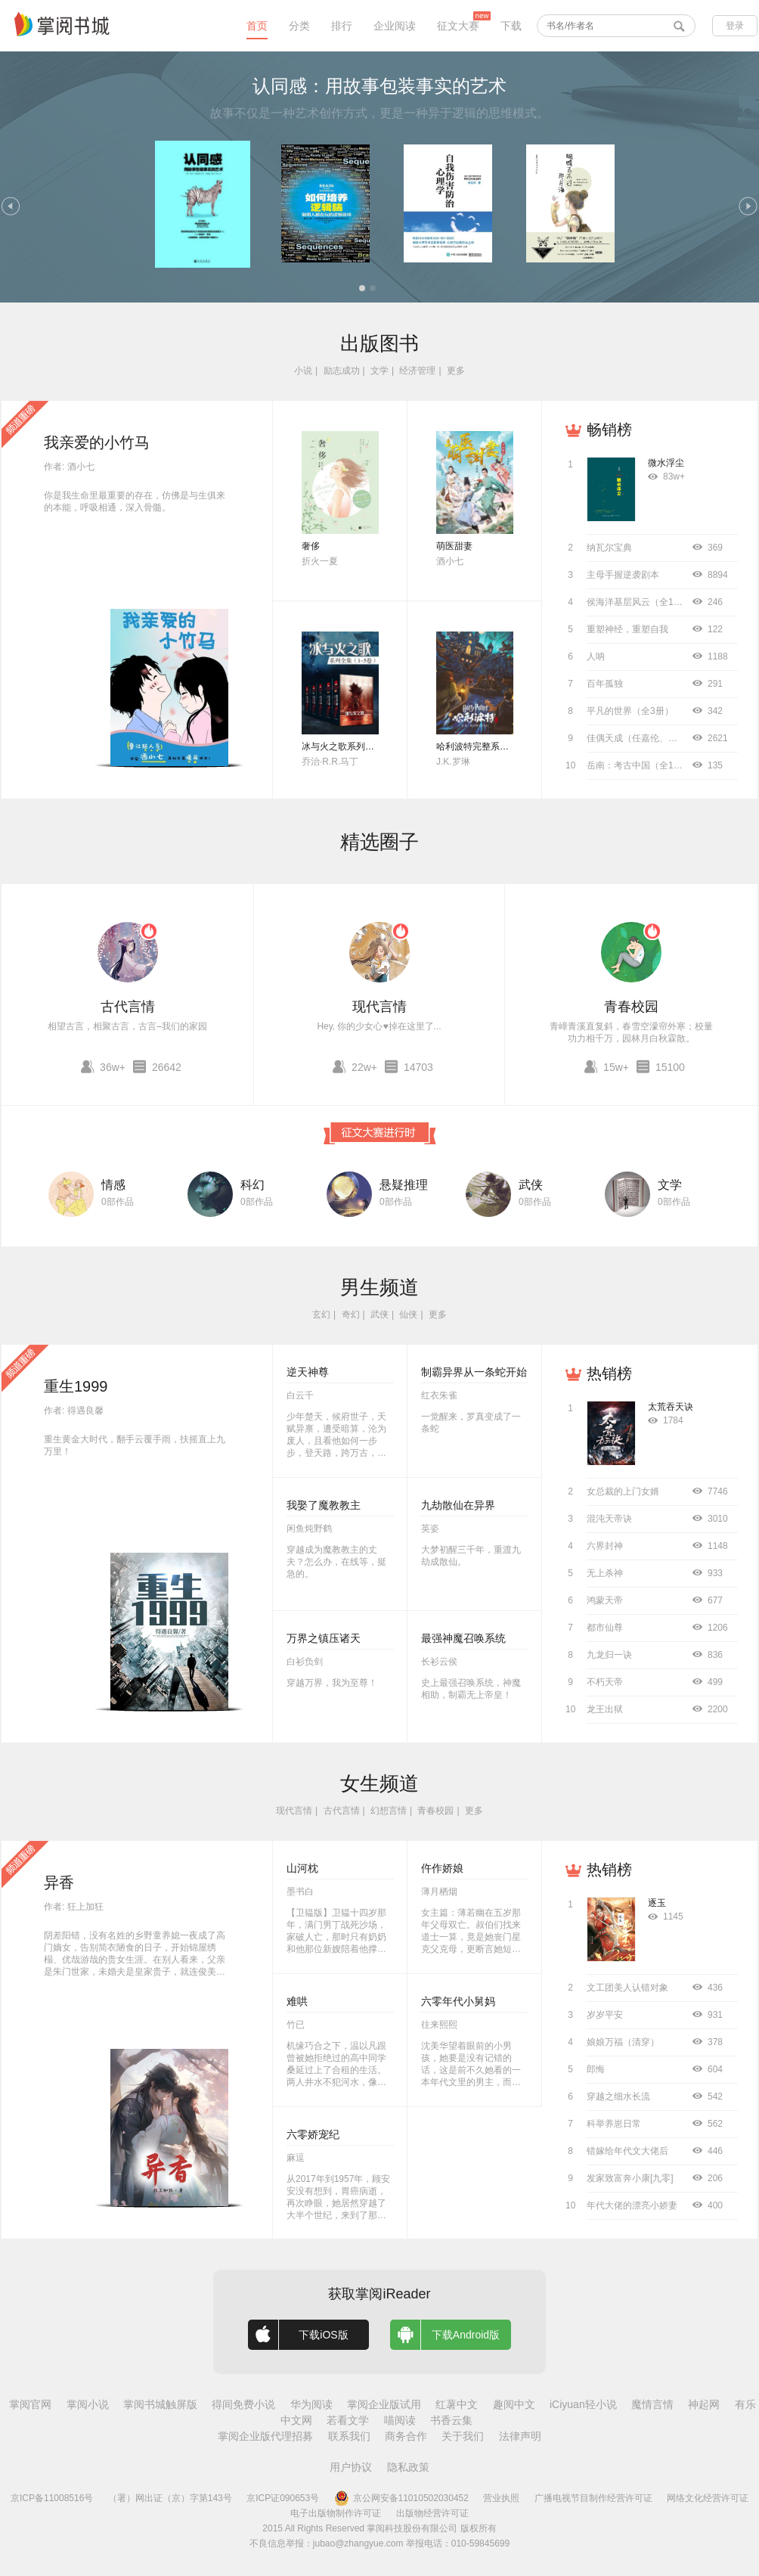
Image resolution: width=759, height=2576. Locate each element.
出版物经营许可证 (432, 2513)
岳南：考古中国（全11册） (641, 765)
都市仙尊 (605, 1627)
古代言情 (128, 1006)
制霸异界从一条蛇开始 (474, 1372)
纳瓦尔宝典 (609, 547)
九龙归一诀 (609, 1655)
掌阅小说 (88, 2404)
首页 (257, 26)
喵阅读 (400, 2420)
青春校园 (631, 1006)
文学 (379, 370)
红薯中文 (456, 2404)
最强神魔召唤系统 (463, 1638)
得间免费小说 (243, 2404)
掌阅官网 (30, 2404)
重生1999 (76, 1386)
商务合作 (406, 2436)
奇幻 (351, 1314)
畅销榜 (609, 429)
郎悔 (596, 2069)
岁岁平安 (605, 2015)
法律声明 (520, 2436)
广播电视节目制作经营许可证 (593, 2498)
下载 (511, 26)
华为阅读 (311, 2404)
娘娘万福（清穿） (623, 2042)
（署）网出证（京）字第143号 (170, 2498)
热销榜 (609, 1373)
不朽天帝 (605, 1682)
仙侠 (408, 1314)
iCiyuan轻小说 (583, 2404)
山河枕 (302, 1868)
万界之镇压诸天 (324, 1638)
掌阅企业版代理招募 (265, 2436)
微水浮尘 (666, 463)
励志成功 (342, 370)
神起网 (704, 2404)
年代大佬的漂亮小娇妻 (632, 2205)
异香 (59, 1882)
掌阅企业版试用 (384, 2404)
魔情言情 (652, 2404)
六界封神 (605, 1546)
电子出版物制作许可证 (335, 2513)
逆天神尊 (308, 1372)
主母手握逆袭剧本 (623, 575)
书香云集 (451, 2420)
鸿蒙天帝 (605, 1600)
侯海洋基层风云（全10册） (641, 602)
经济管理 (417, 370)
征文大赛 (458, 26)
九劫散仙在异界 (458, 1505)
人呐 (596, 656)
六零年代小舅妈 (458, 2001)
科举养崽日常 (614, 2123)
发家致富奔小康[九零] (630, 2178)
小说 (303, 370)
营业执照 (501, 2498)
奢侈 (311, 546)
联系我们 (349, 2436)
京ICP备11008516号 (52, 2498)
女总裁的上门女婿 (623, 1491)
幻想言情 (388, 1810)
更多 (456, 370)
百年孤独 (605, 683)
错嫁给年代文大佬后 (627, 2151)
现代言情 (379, 1006)
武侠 (531, 1184)
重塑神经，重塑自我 (627, 629)
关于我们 (462, 2436)
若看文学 (348, 2420)
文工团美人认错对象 (627, 1987)
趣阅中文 (514, 2404)
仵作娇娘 (442, 1868)
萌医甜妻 (454, 546)
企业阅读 (394, 26)
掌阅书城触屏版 (160, 2404)
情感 (113, 1184)
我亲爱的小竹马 (97, 442)
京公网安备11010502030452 (401, 2498)
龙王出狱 (605, 1709)
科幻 (252, 1184)
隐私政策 (408, 2467)
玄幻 (321, 1314)
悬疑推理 (404, 1184)
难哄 (297, 2001)
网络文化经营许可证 (707, 2498)
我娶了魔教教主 (324, 1505)
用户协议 (351, 2467)
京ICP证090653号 (282, 2498)
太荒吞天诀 (670, 1406)
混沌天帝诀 (609, 1518)
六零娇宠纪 (313, 2134)
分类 (299, 26)
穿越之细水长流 (618, 2096)
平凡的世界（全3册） (630, 711)
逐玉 (657, 1903)
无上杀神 (605, 1573)
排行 (341, 26)
